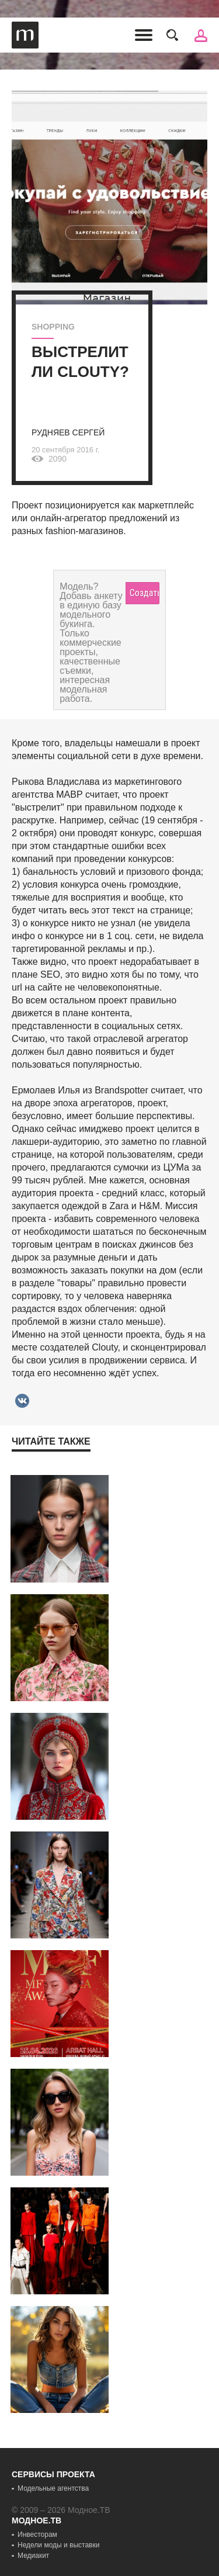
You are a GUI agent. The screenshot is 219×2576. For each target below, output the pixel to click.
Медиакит (33, 2555)
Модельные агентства (53, 2488)
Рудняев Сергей (68, 432)
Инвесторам (37, 2534)
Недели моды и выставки (58, 2545)
